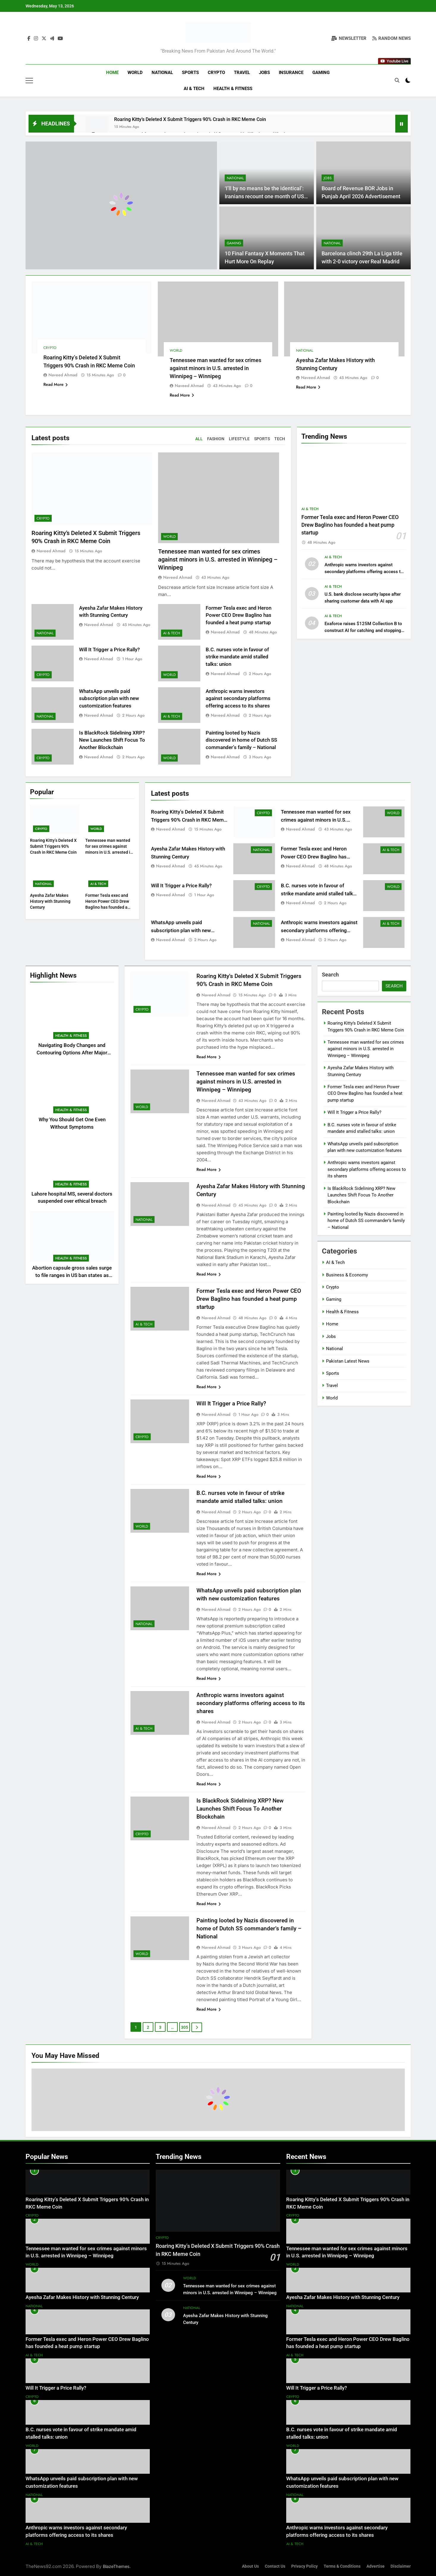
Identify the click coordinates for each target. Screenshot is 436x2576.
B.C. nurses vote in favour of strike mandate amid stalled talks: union (237, 657)
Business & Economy (347, 1275)
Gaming (321, 72)
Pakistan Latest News (347, 1361)
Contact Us (275, 2566)
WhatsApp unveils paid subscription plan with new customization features (109, 698)
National (162, 72)
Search (330, 974)
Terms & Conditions (342, 2566)
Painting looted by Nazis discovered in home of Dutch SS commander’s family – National (241, 740)
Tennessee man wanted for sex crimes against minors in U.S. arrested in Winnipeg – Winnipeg (215, 368)
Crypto (216, 72)
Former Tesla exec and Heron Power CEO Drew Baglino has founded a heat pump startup (238, 615)
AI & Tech (194, 88)
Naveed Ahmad (62, 375)
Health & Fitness (232, 88)
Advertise (375, 2566)
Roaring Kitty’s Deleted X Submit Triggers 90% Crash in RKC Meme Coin (190, 119)
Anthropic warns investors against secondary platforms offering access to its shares (238, 698)
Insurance (291, 72)
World (135, 72)
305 (184, 2027)
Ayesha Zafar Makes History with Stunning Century (50, 901)
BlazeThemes (116, 2566)
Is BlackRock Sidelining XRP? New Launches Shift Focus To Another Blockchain (112, 740)
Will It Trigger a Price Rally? (109, 649)
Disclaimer (401, 2566)
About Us (250, 2566)
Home (112, 72)
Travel (242, 72)
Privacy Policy (304, 2566)
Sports (190, 72)
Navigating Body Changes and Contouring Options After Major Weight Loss (72, 1052)
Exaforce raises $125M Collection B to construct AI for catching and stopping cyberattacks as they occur (363, 630)
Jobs (264, 72)
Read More (55, 384)
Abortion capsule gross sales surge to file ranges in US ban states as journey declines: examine (72, 1275)
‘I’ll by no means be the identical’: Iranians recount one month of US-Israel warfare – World (265, 196)
